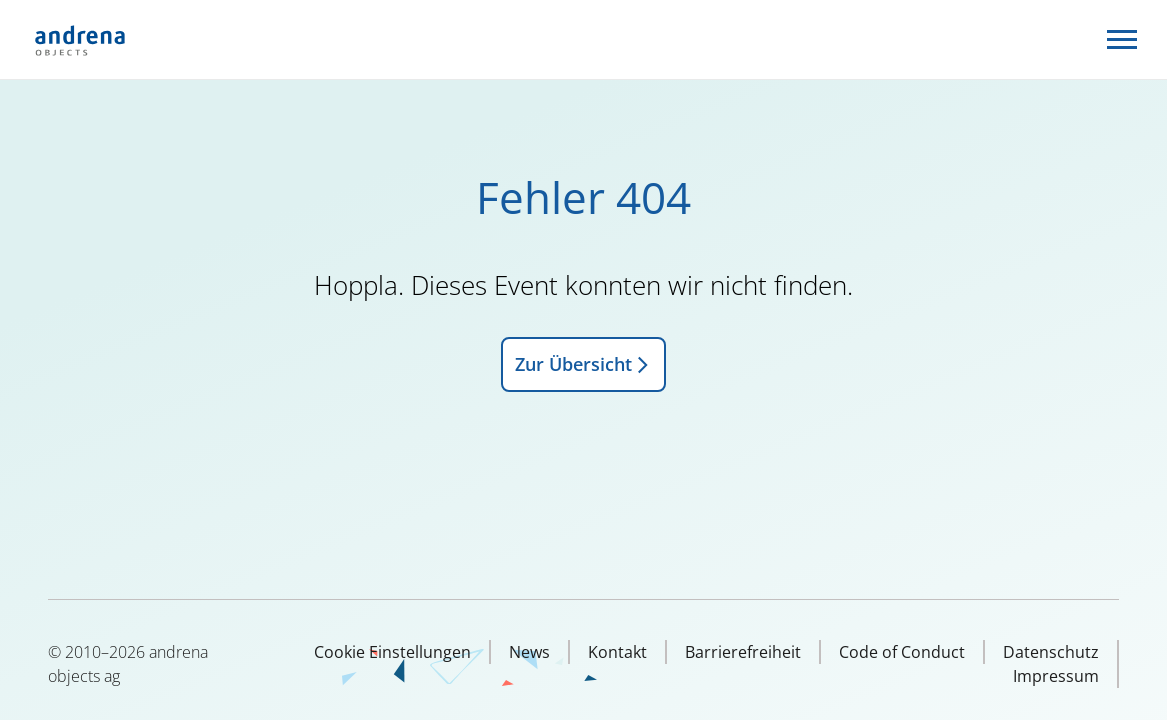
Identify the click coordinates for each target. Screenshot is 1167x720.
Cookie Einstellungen (392, 652)
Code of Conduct (902, 652)
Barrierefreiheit (743, 652)
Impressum (1056, 676)
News (529, 652)
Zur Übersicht (583, 364)
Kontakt (617, 652)
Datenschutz (1051, 652)
